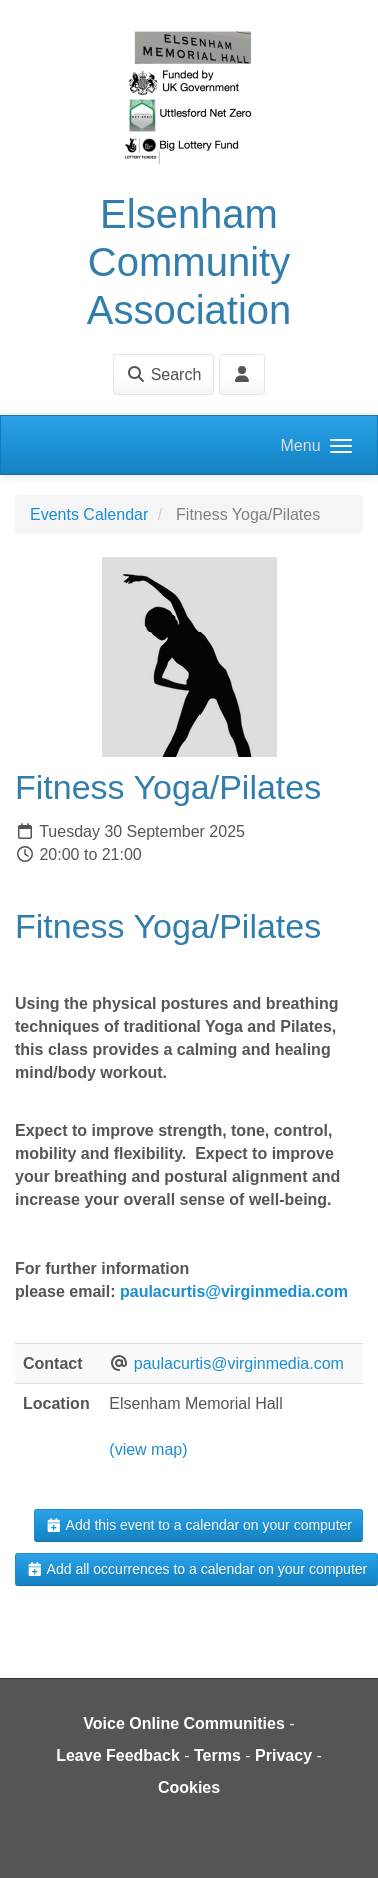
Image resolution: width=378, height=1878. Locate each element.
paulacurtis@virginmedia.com (234, 1291)
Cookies (189, 1787)
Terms (217, 1755)
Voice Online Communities (184, 1723)
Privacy (283, 1755)
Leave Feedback (118, 1755)
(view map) (148, 1449)
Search (163, 374)
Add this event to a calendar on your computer (198, 1525)
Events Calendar (89, 514)
